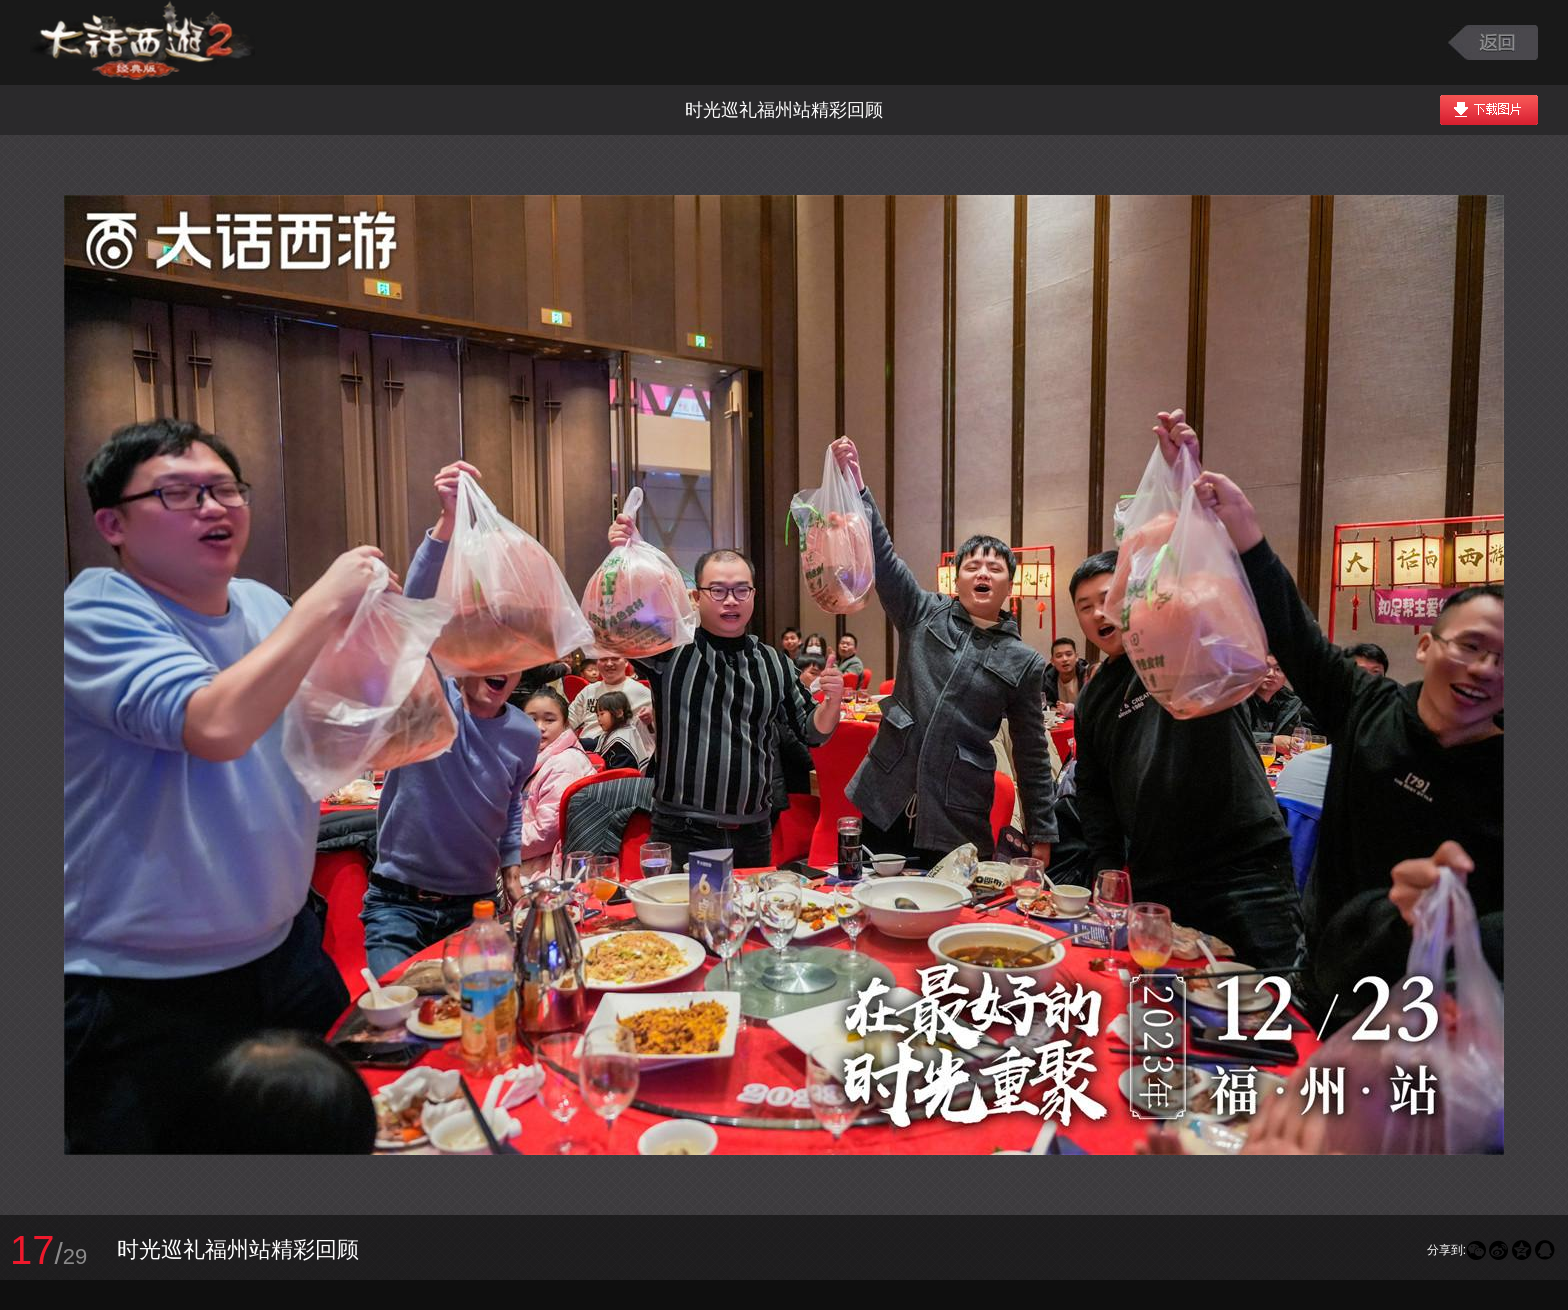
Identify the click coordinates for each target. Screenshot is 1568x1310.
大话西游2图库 (142, 42)
